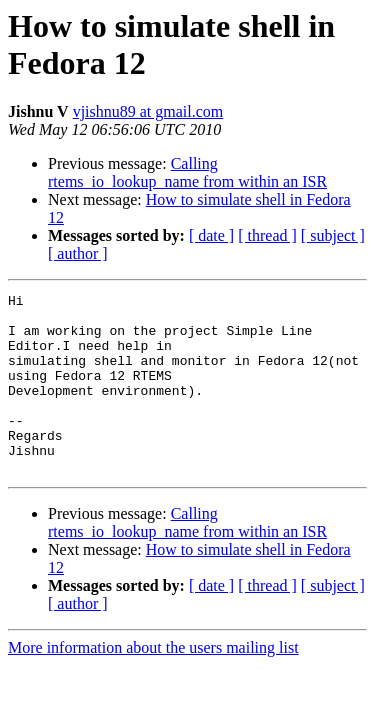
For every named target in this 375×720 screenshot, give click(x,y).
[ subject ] (333, 235)
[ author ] (78, 253)
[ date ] (211, 235)
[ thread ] (267, 235)
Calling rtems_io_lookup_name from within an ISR (187, 172)
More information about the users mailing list (153, 683)
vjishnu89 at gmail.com (148, 111)
